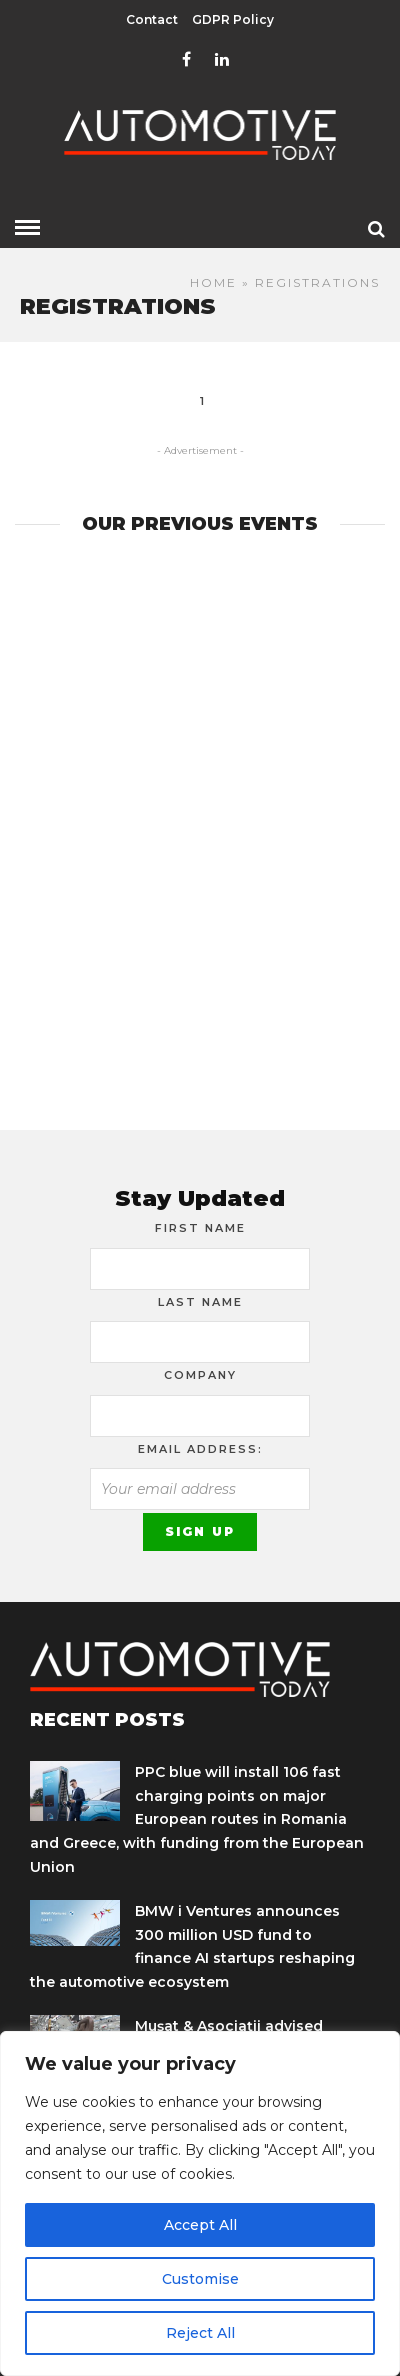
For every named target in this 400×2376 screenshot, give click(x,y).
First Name (200, 1228)
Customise (200, 2279)
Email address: (200, 1449)
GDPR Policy (233, 19)
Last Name (200, 1302)
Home (213, 282)
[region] (200, 2203)
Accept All (200, 2225)
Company (200, 1375)
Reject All (200, 2333)
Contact (152, 19)
